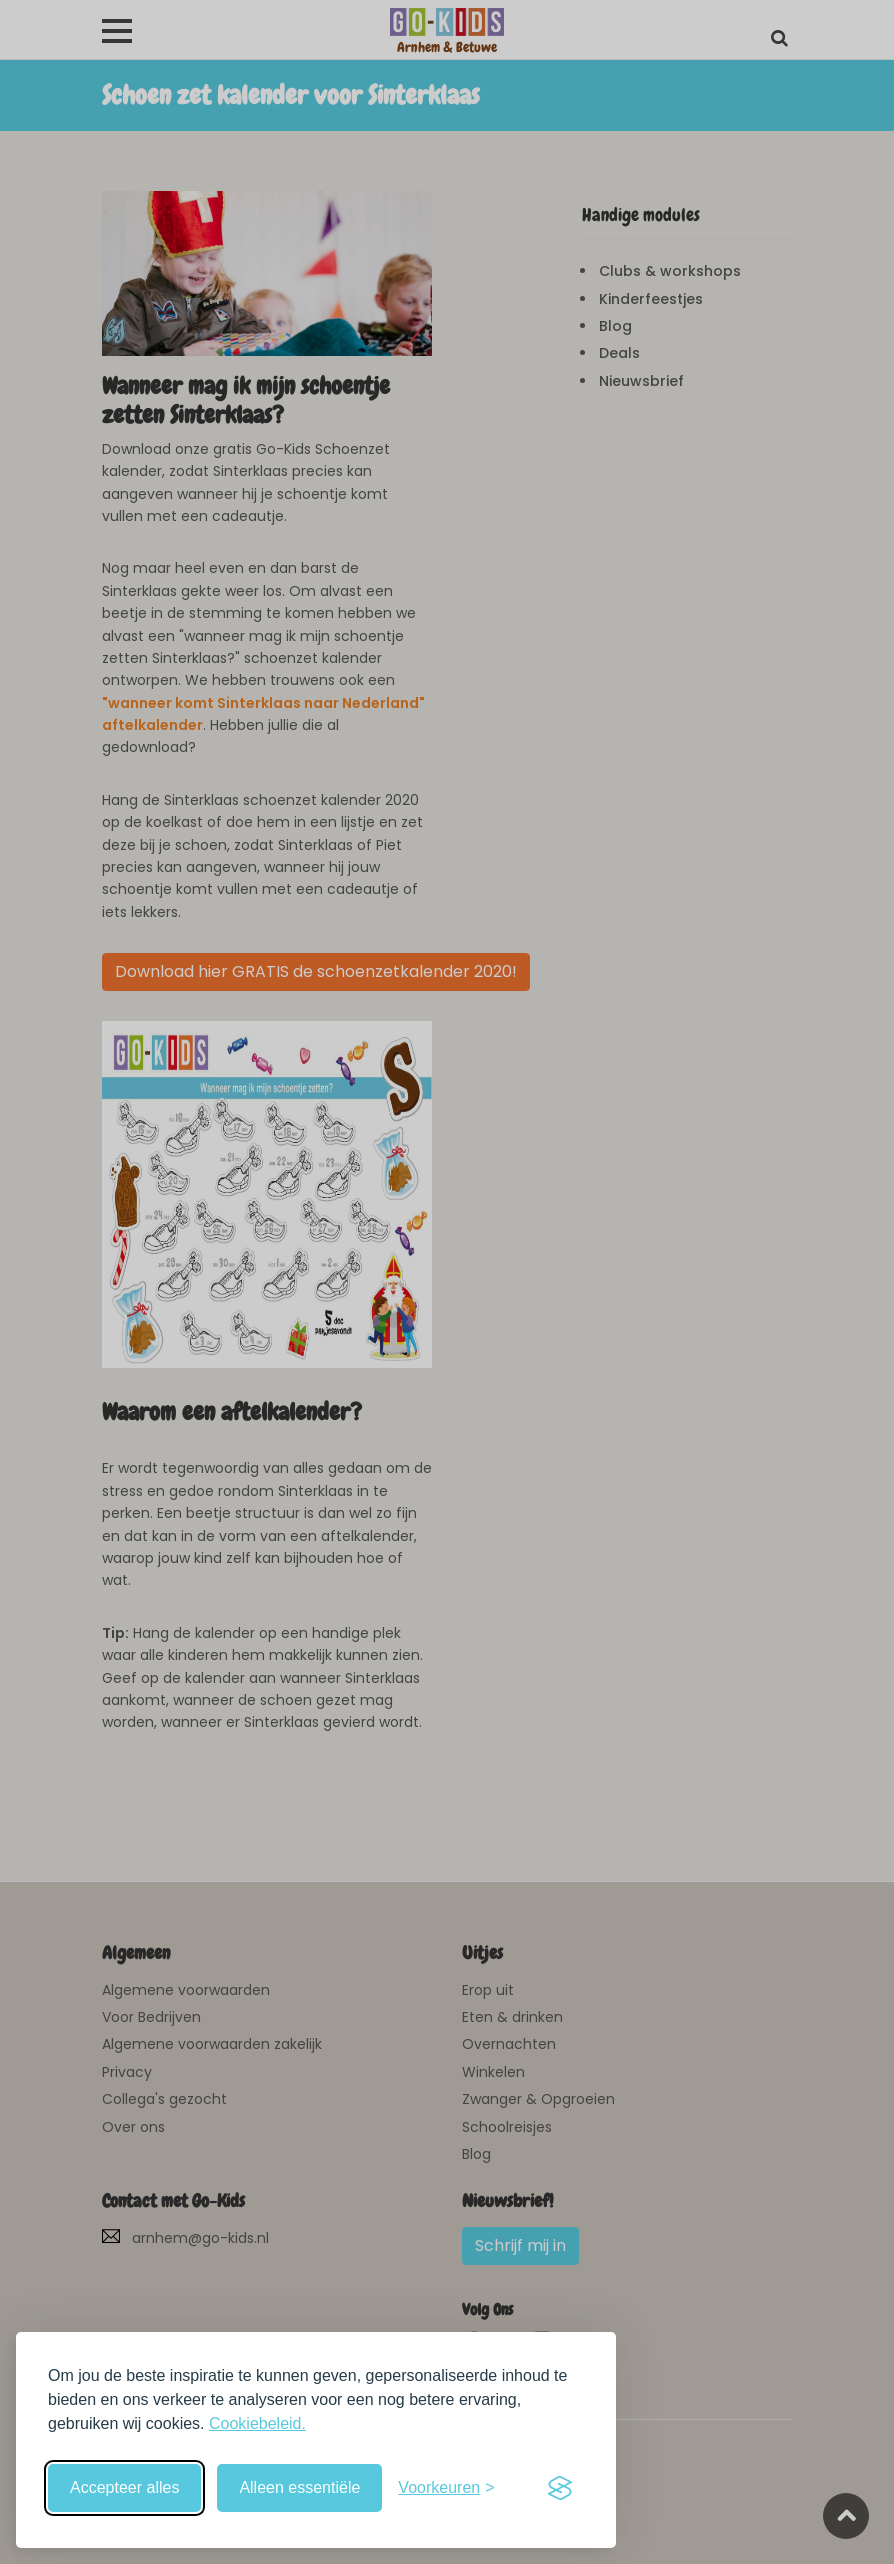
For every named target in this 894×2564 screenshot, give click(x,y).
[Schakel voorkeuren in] (446, 2488)
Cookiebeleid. (257, 2423)
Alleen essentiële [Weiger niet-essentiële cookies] (299, 2487)
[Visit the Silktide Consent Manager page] (560, 2488)
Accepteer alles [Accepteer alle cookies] (124, 2487)
